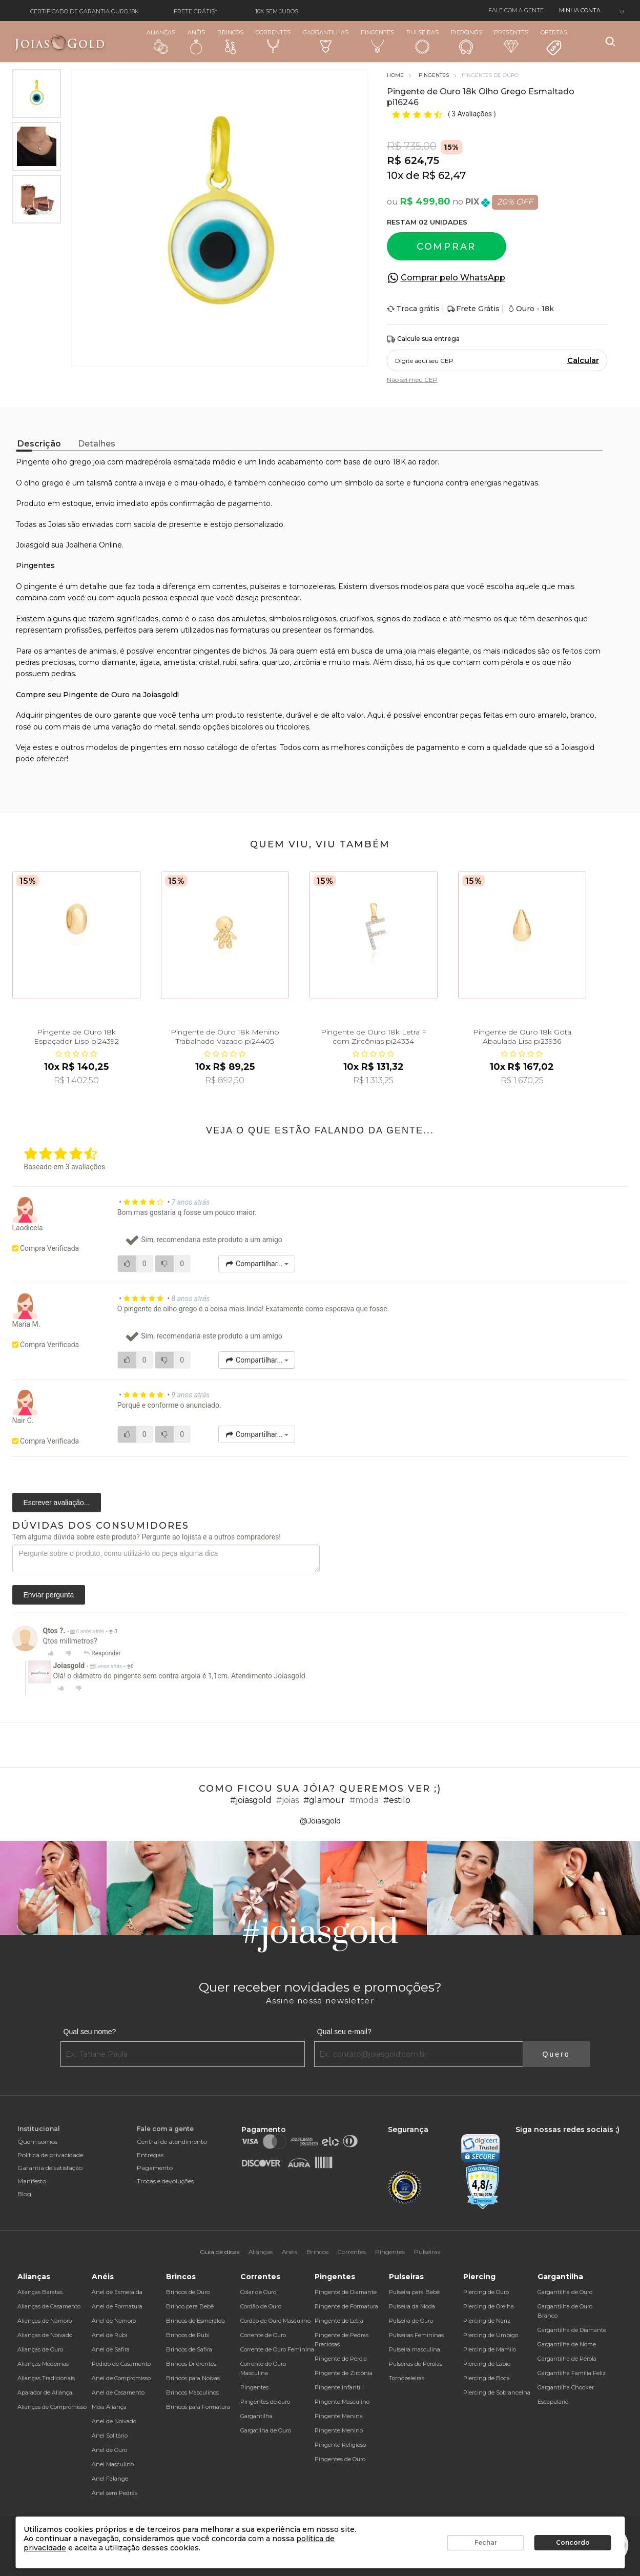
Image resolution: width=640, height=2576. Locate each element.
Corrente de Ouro (263, 2335)
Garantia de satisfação (49, 2168)
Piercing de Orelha (488, 2306)
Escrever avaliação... (57, 1502)
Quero (556, 2054)
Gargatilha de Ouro (265, 2430)
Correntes (273, 41)
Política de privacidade (50, 2155)
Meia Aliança (109, 2406)
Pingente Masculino (342, 2401)
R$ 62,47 (444, 175)
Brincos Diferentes (191, 2363)
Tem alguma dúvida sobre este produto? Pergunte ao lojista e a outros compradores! (146, 1537)
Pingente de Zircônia (344, 2373)
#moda (364, 1800)
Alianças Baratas (40, 2292)
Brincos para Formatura (198, 2406)
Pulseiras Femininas (416, 2335)
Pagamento (155, 2168)
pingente (40, 586)
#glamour (324, 1800)
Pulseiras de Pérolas (415, 2363)
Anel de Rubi (109, 2335)
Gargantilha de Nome (567, 2344)
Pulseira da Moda (412, 2306)
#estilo (396, 1800)
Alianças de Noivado (44, 2335)
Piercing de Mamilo (489, 2349)
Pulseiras (422, 42)
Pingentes (377, 41)
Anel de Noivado (114, 2421)
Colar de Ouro (258, 2292)
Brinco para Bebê (190, 2306)
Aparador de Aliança (44, 2392)
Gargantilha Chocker (566, 2387)
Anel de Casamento (118, 2392)
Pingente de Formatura (346, 2306)
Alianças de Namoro (44, 2320)
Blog (24, 2194)
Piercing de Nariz (486, 2320)
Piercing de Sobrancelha (496, 2392)
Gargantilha (256, 2416)
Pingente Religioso (340, 2444)
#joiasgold (251, 1800)
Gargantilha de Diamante (572, 2330)
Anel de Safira (111, 2349)
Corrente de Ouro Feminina (277, 2349)
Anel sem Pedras (114, 2493)
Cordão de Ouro (260, 2306)
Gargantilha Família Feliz (572, 2373)
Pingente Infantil (338, 2387)
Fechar (485, 2542)
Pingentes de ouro (265, 2401)
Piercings (466, 41)
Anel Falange (110, 2478)
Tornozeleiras (406, 2378)
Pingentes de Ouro (340, 2459)
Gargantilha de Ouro (565, 2292)
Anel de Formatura (117, 2306)
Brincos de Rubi (188, 2335)
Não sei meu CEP (412, 379)
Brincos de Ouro (188, 2292)
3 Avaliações (472, 114)
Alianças (161, 41)
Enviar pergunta (49, 1595)
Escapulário (553, 2401)
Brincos (230, 41)
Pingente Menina (339, 2416)
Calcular (583, 360)
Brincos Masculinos (192, 2392)
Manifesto (31, 2181)
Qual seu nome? (90, 2031)
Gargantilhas (325, 41)
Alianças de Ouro (40, 2349)
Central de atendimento (172, 2141)
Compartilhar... (257, 1264)
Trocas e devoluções (165, 2181)
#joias (287, 1800)
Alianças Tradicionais (46, 2378)
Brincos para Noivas (193, 2378)
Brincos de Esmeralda (195, 2320)
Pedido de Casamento (121, 2363)
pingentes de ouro (78, 715)
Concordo (573, 2542)
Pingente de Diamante (346, 2292)
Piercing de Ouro (486, 2292)
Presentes (511, 41)
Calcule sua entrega (423, 339)
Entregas (150, 2155)
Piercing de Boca (486, 2378)
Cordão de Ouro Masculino (275, 2320)
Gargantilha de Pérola (567, 2358)
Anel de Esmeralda (117, 2292)
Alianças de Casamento (48, 2306)
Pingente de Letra (339, 2320)
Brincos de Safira (189, 2349)
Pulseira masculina (414, 2349)
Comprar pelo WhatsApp (453, 277)
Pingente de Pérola (341, 2358)
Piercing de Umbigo (490, 2335)
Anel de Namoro (114, 2320)
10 (395, 175)
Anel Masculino (113, 2464)
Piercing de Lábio (486, 2363)
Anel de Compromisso (121, 2378)
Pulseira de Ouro (411, 2320)
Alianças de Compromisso (52, 2406)
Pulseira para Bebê (414, 2292)
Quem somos (37, 2141)
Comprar (446, 246)
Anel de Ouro (109, 2449)
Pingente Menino (339, 2430)
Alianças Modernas (43, 2363)
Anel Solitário (110, 2435)
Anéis (196, 41)
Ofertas (554, 42)
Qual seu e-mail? (344, 2031)
